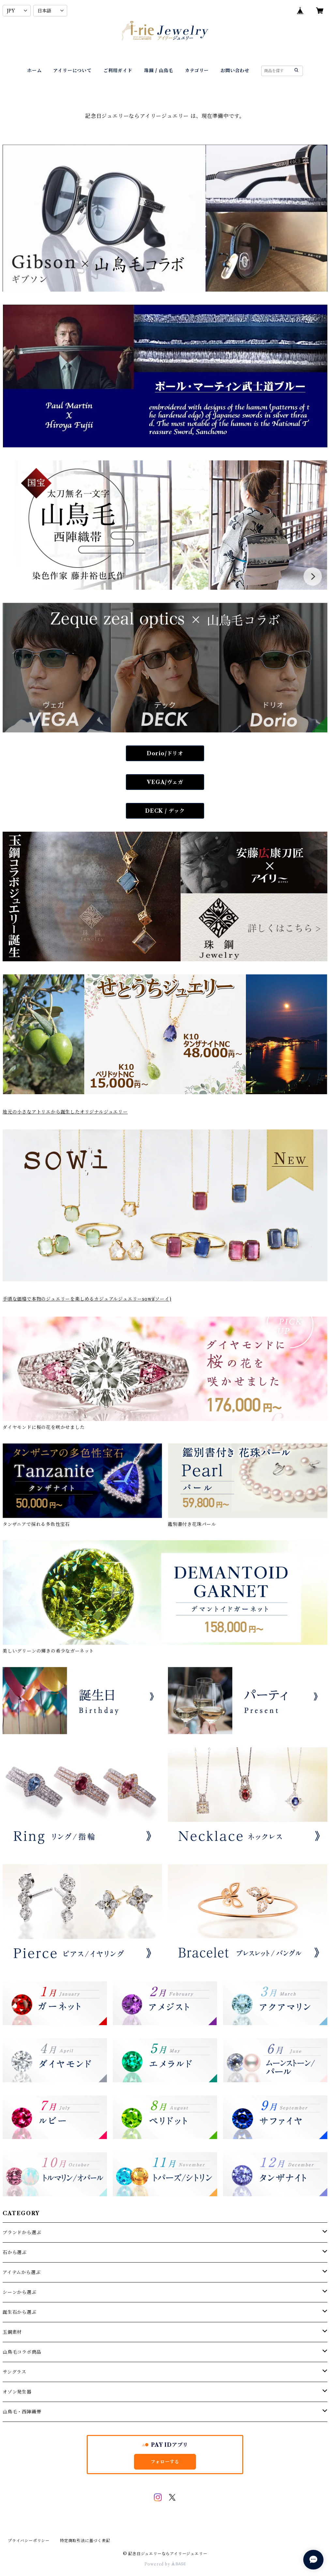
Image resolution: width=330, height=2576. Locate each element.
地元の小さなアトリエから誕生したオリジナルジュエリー (65, 1112)
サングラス (14, 2372)
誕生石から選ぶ (20, 2312)
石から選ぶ (15, 2252)
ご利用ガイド (117, 70)
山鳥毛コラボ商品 (22, 2352)
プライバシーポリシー (29, 2540)
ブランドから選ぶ (22, 2232)
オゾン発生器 (17, 2392)
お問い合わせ (234, 70)
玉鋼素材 (12, 2332)
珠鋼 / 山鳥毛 (158, 70)
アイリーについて (72, 70)
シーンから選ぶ (20, 2292)
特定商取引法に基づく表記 (85, 2540)
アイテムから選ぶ (21, 2272)
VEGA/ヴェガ (165, 782)
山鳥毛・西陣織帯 (22, 2412)
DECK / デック (165, 811)
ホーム (34, 70)
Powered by (165, 2564)
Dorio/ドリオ (165, 753)
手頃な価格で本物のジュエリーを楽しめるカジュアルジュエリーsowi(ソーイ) (87, 1299)
